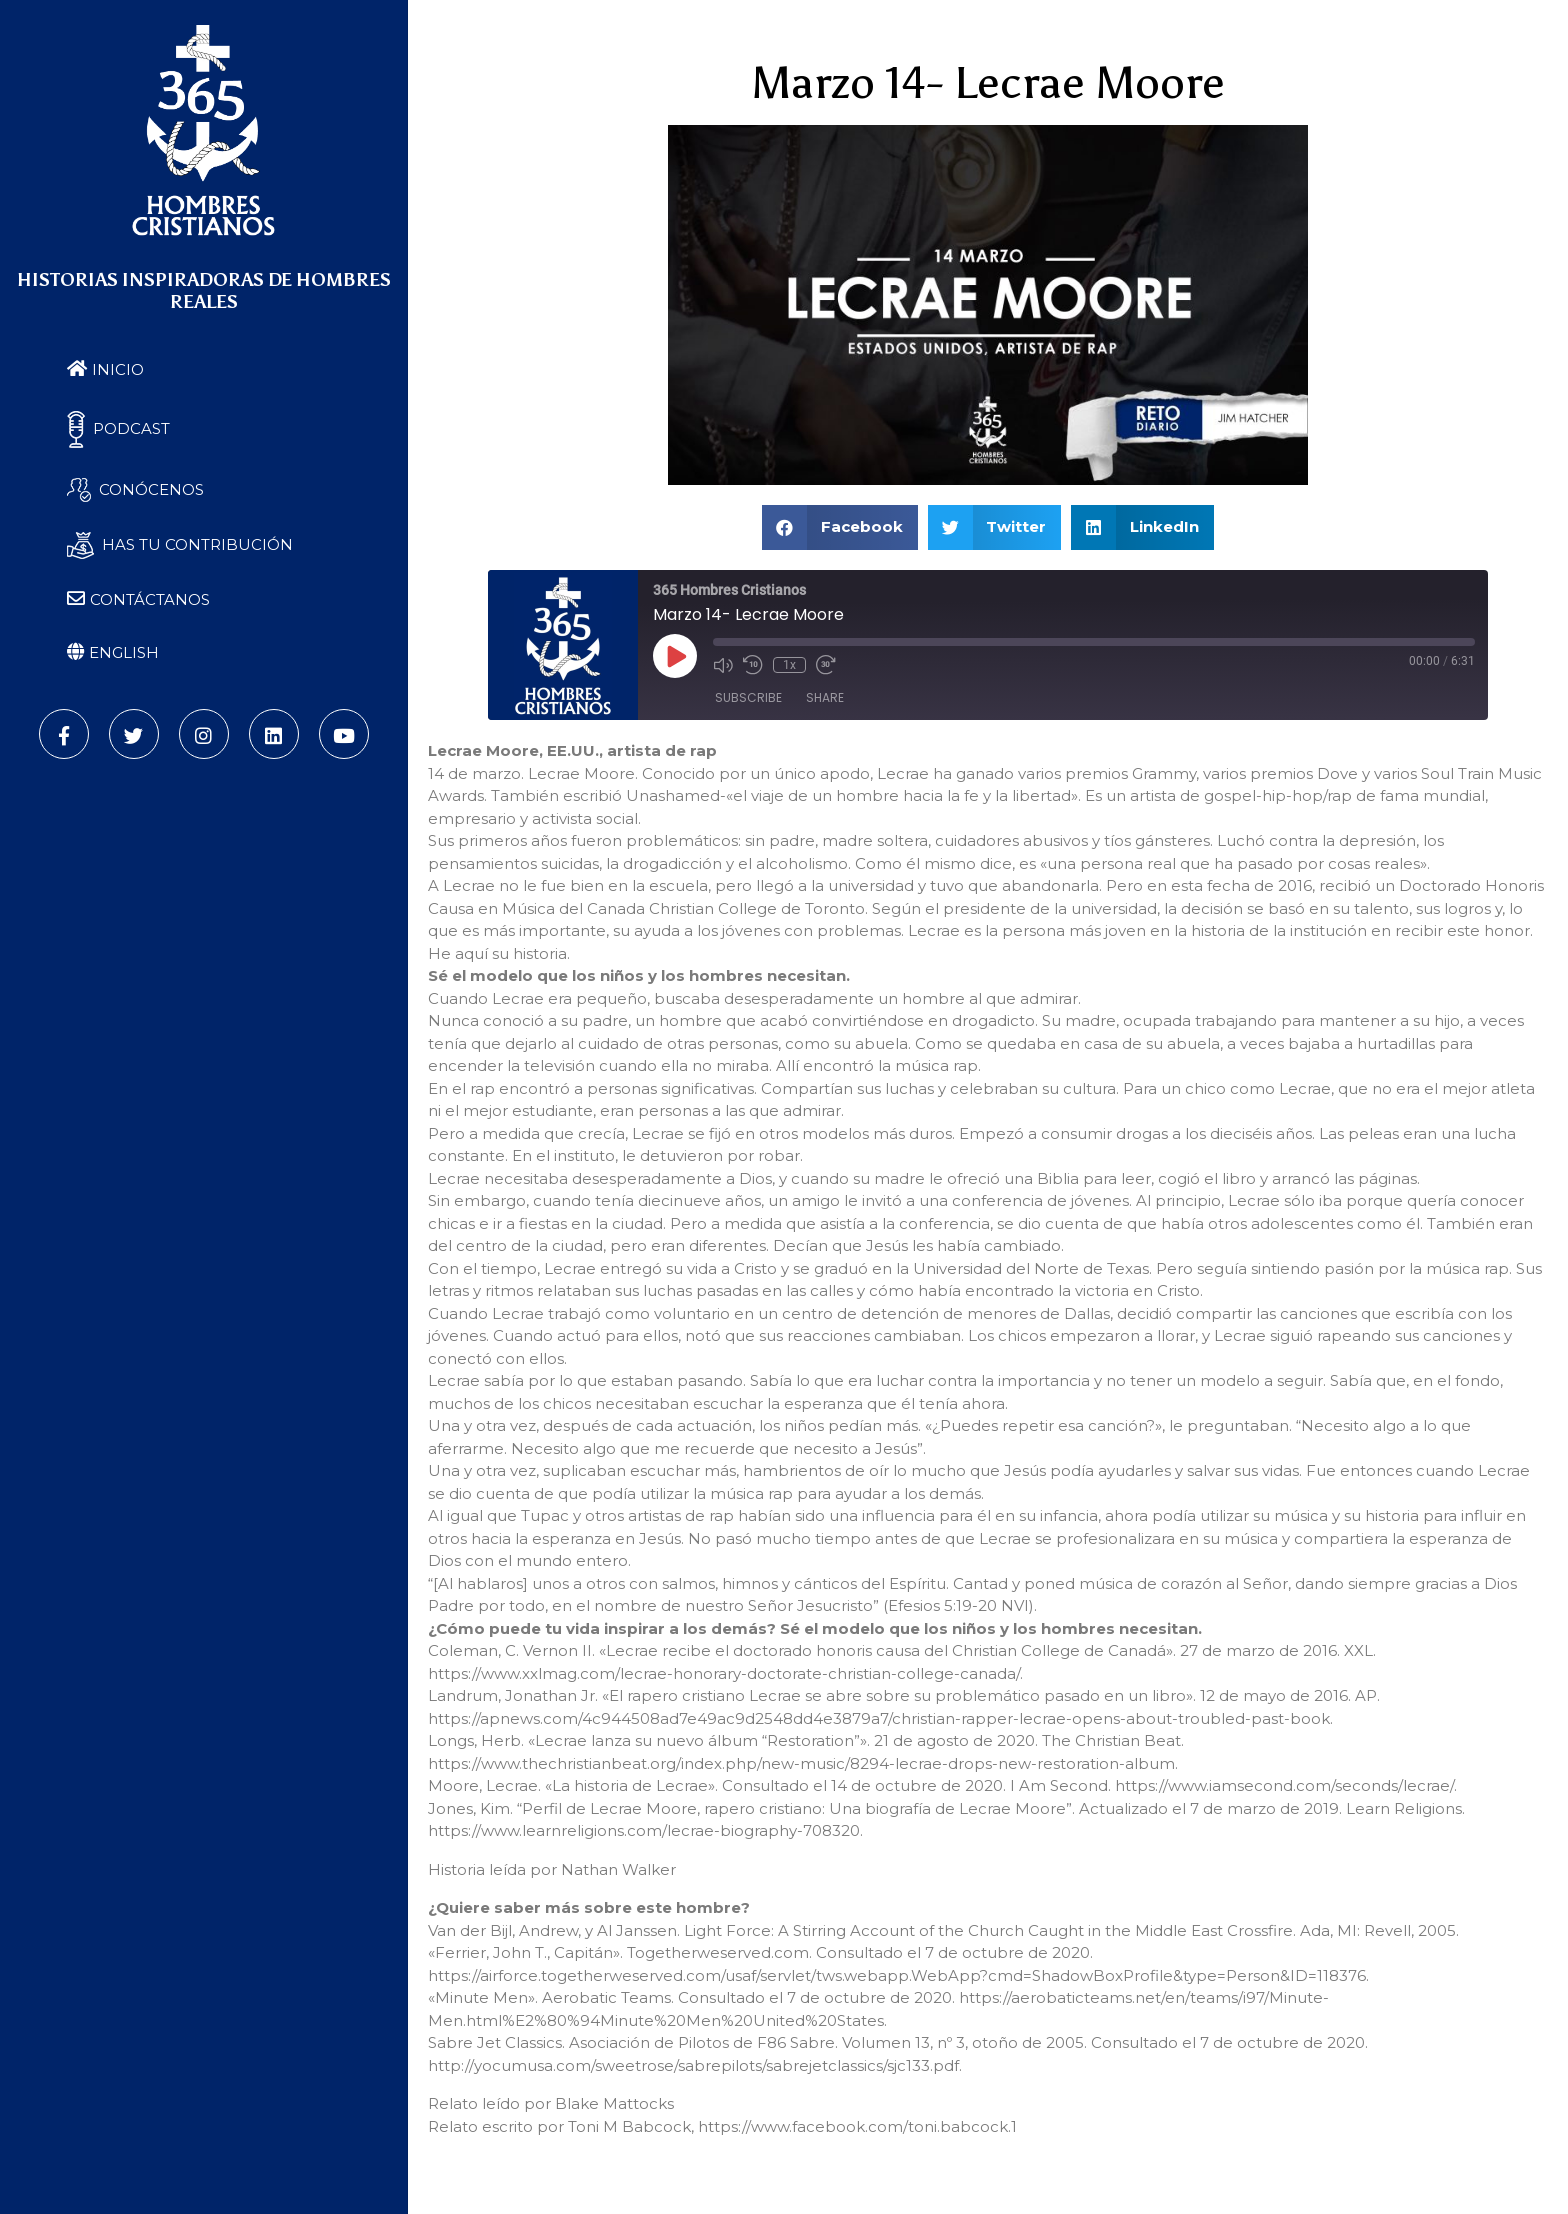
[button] (840, 527)
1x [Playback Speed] (789, 665)
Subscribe (748, 697)
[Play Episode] (675, 656)
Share (825, 697)
